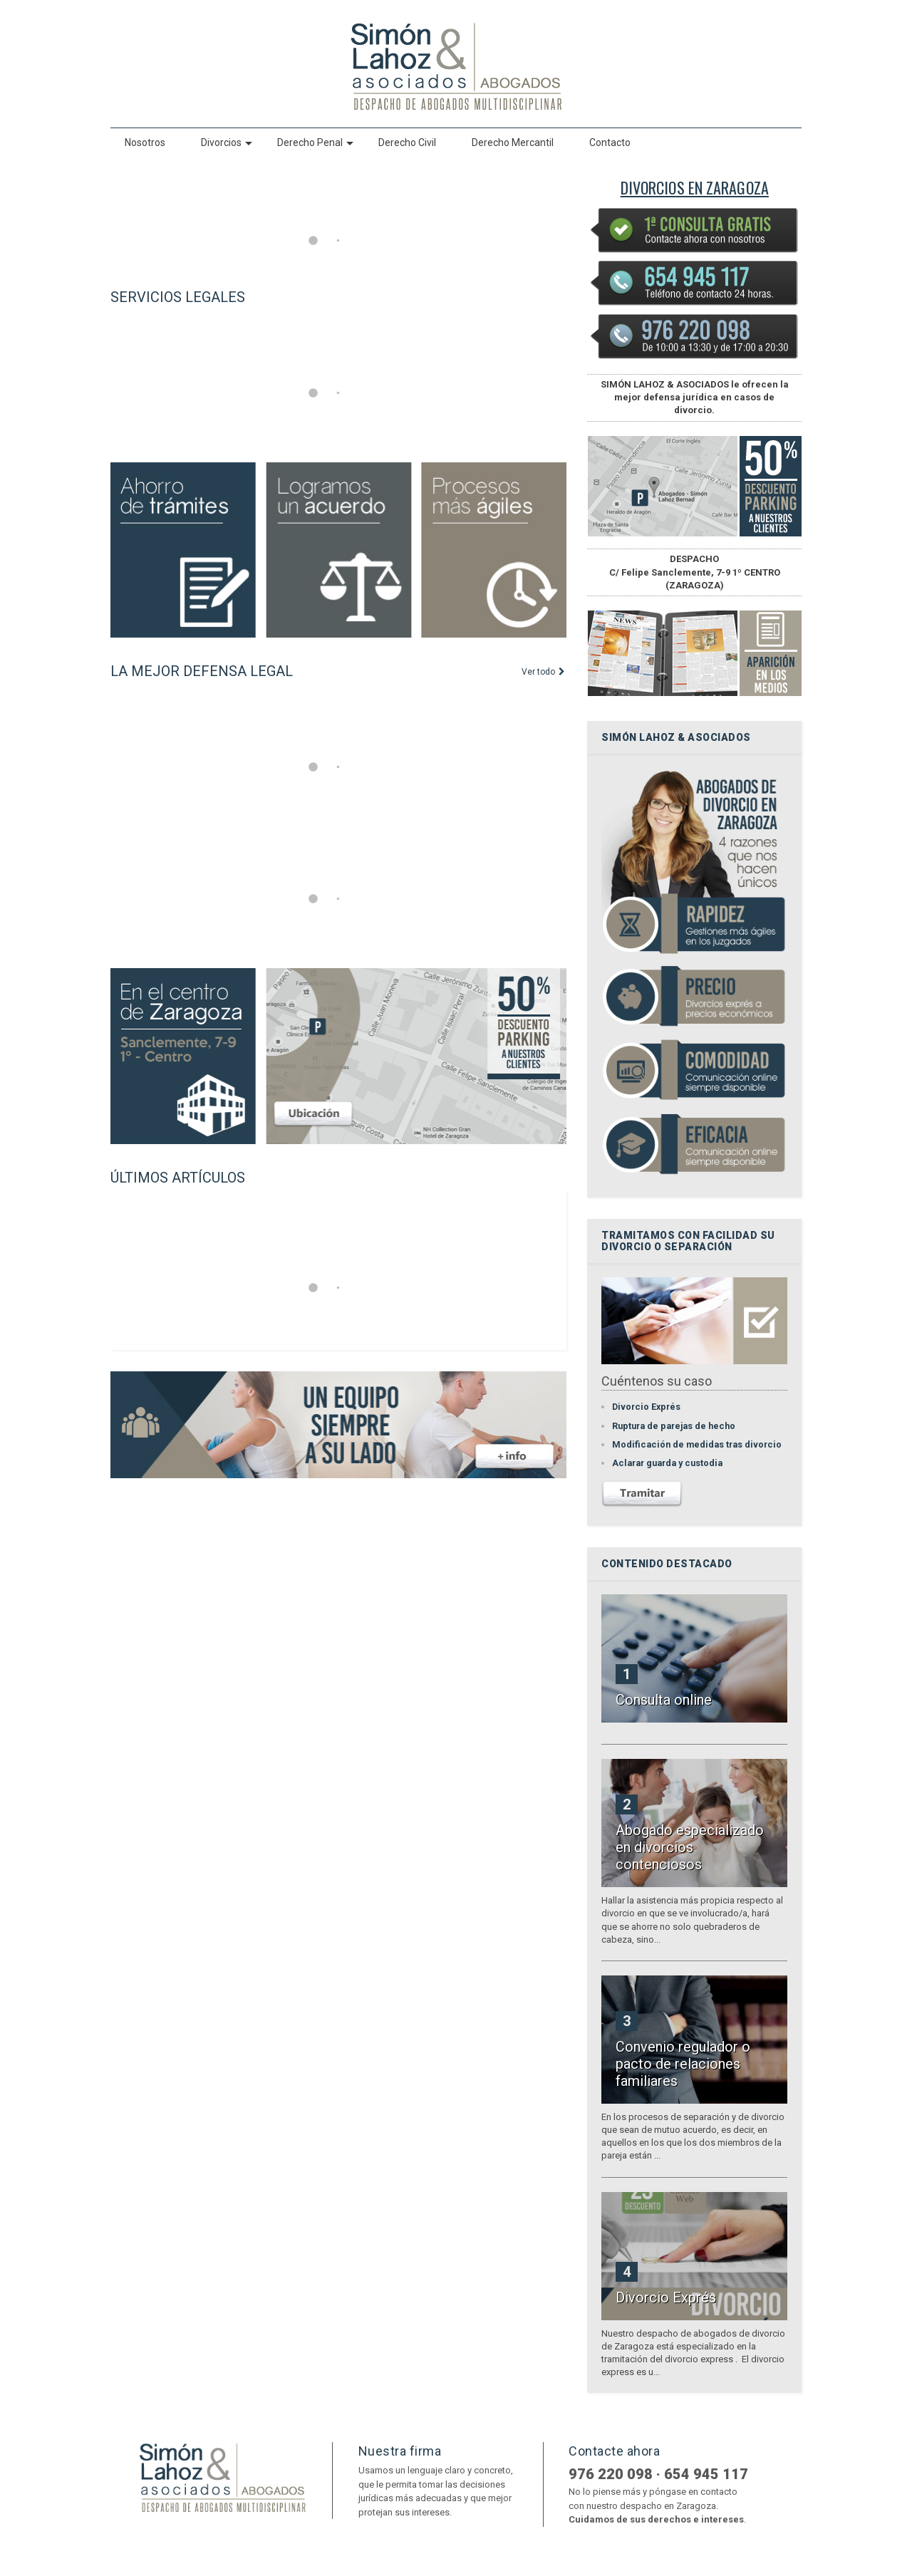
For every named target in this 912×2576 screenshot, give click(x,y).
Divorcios (226, 142)
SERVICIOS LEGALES (177, 297)
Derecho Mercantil (513, 142)
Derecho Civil (407, 142)
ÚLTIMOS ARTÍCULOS (177, 1177)
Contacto (610, 142)
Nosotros (145, 142)
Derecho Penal (315, 142)
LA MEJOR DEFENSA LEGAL (201, 671)
